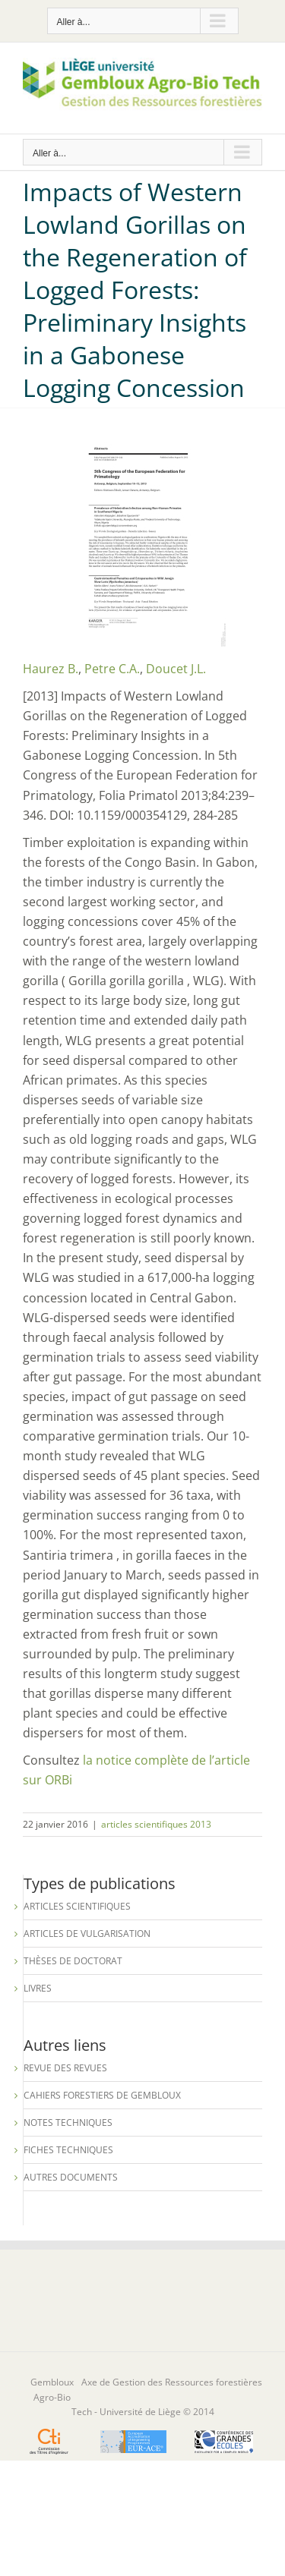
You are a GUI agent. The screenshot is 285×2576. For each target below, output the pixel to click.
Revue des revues (65, 2067)
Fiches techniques (68, 2149)
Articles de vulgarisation (87, 1933)
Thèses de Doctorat (73, 1960)
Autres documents (71, 2177)
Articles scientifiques (77, 1906)
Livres (38, 1988)
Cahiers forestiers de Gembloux (102, 2095)
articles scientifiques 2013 (156, 1824)
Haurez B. (50, 668)
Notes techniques (68, 2122)
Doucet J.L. (176, 668)
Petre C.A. (112, 668)
